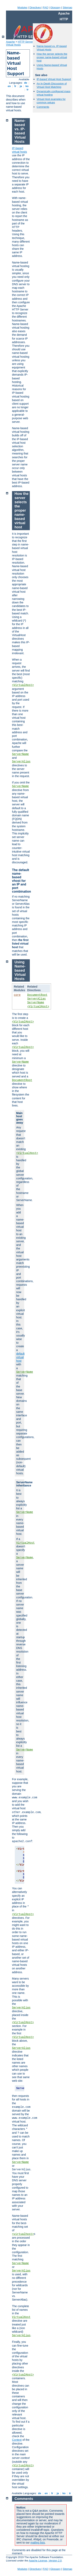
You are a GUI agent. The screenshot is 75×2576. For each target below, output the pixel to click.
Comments (43, 106)
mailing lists (37, 2542)
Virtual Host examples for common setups (51, 101)
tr (27, 89)
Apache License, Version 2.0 (45, 2560)
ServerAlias (21, 761)
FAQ (45, 7)
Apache (10, 41)
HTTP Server (25, 41)
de (25, 82)
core (17, 995)
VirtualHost (25, 1542)
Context (17, 2439)
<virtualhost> (23, 2234)
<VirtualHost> (23, 685)
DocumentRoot (37, 995)
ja (21, 86)
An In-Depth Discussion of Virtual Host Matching (52, 85)
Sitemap (67, 7)
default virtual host (20, 1357)
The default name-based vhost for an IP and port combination (21, 880)
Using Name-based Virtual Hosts (20, 970)
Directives (35, 7)
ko (27, 86)
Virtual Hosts (13, 44)
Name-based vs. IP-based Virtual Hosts (20, 131)
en (9, 86)
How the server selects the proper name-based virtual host (52, 57)
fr (15, 86)
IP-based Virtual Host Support (54, 79)
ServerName (20, 754)
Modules (22, 7)
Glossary (55, 7)
